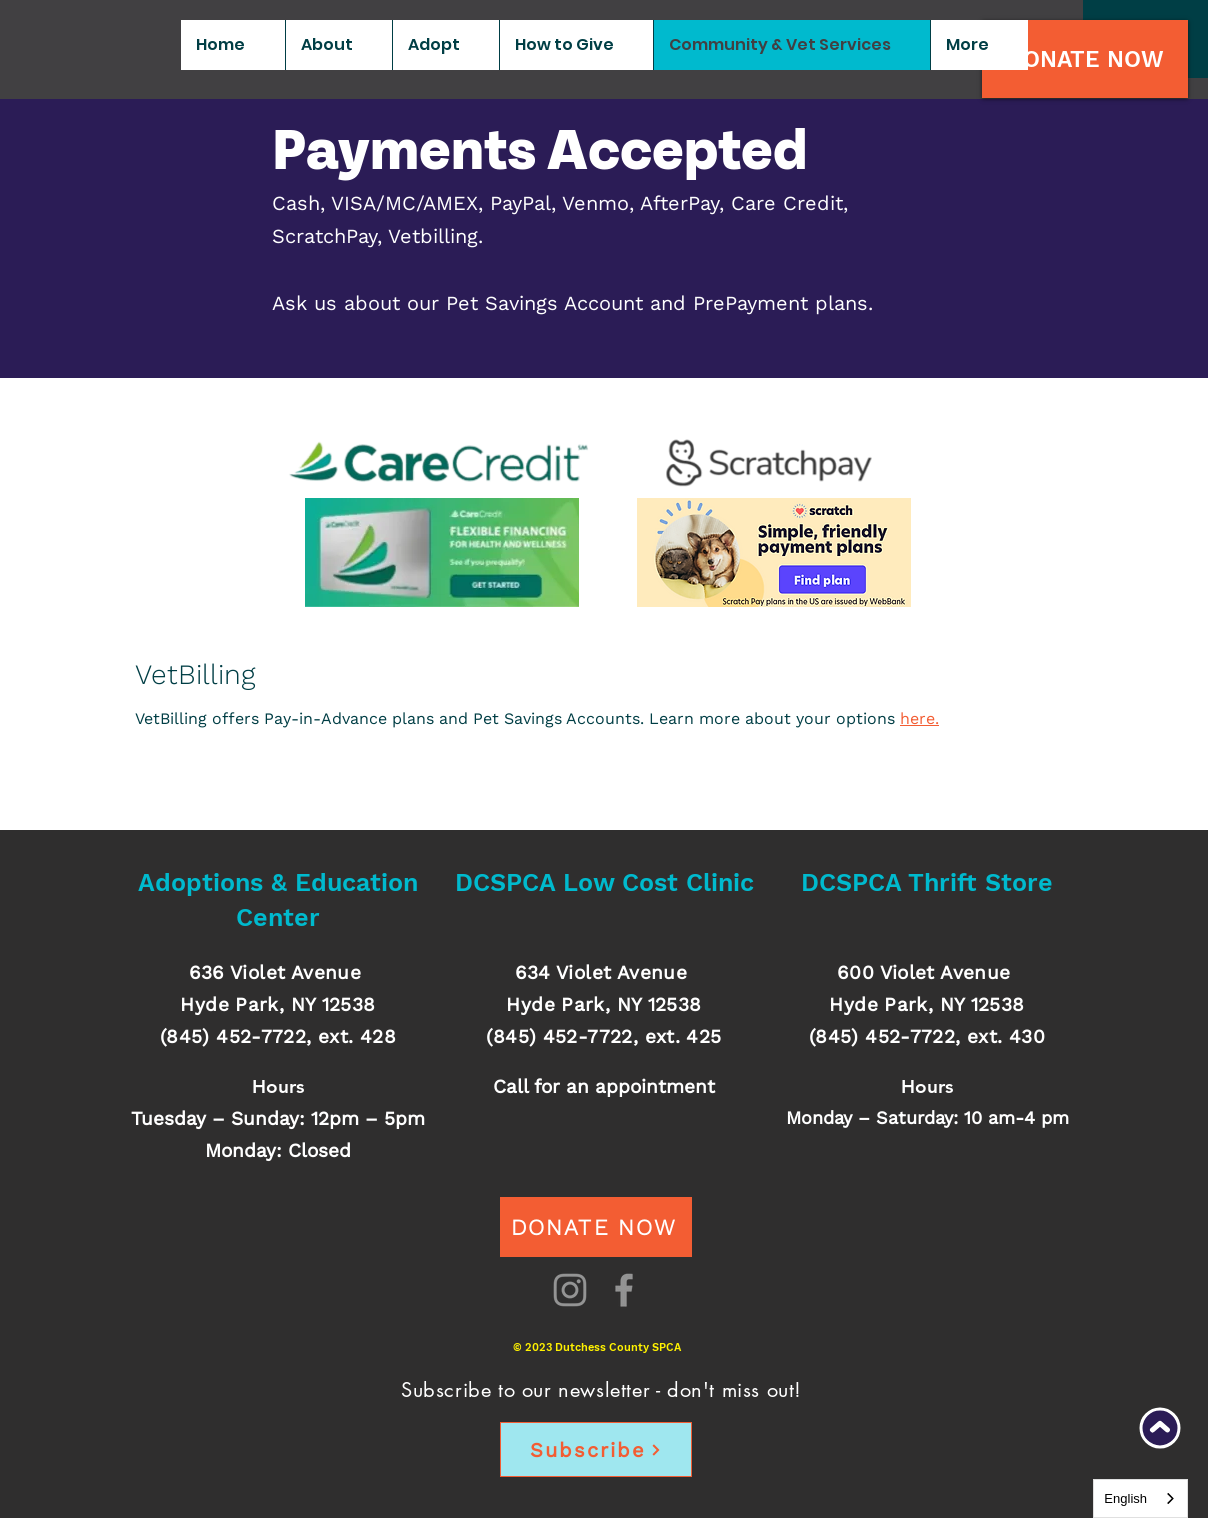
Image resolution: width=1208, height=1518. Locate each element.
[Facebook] (624, 1290)
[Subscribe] (596, 1449)
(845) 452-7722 (233, 1036)
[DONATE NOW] (1085, 59)
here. (919, 718)
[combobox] (1140, 1498)
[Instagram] (570, 1290)
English (1125, 1498)
